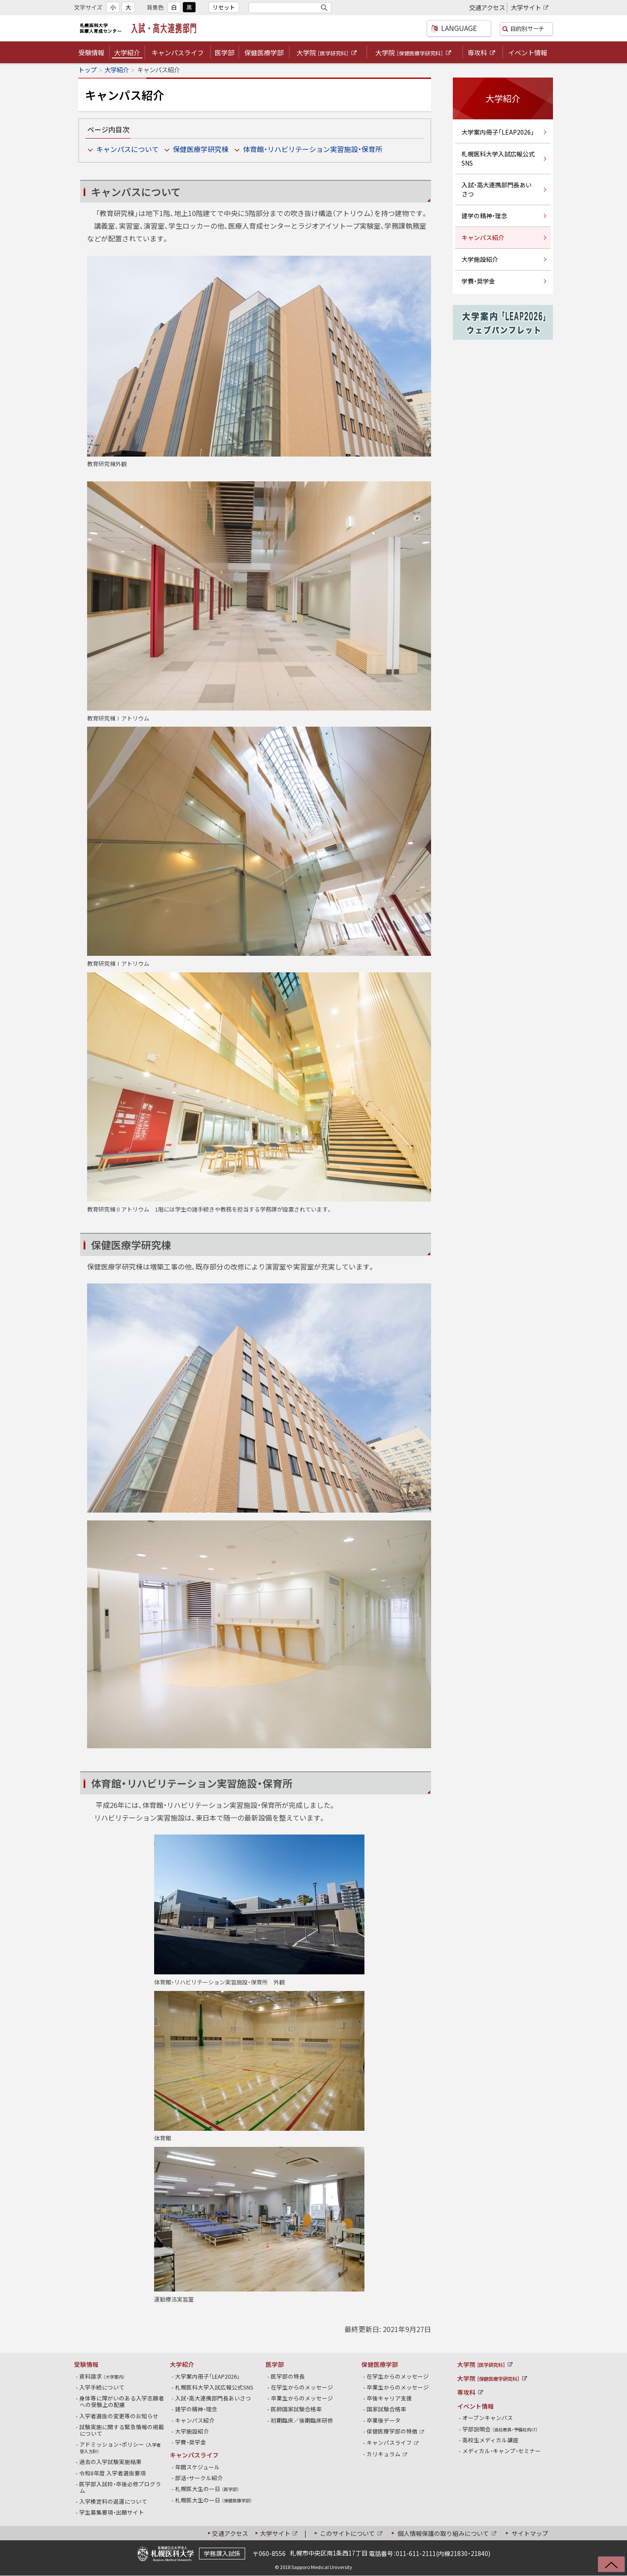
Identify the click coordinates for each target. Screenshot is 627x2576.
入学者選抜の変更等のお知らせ (119, 2416)
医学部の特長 (288, 2376)
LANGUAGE (448, 28)
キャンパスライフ (178, 53)
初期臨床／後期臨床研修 (302, 2420)
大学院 (327, 53)
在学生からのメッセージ (302, 2387)
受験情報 (91, 53)
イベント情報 (527, 53)
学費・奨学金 (478, 281)
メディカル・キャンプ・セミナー (502, 2451)
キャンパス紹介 (483, 237)
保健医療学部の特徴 (396, 2431)
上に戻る (606, 2566)
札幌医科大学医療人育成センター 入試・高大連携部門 (140, 28)
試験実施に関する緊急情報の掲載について (122, 2430)
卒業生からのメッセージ (302, 2398)
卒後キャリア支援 (389, 2398)
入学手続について (102, 2387)
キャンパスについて (127, 149)
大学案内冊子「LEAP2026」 (498, 132)
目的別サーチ (525, 28)
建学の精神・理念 (484, 215)
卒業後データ (384, 2420)
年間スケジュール (197, 2467)
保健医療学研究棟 (201, 149)
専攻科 (482, 53)
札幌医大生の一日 (207, 2489)
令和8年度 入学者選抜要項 (113, 2473)
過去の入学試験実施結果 (111, 2462)
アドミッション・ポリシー (120, 2447)
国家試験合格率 (386, 2409)
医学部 (224, 53)
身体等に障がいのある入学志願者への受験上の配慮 (122, 2401)
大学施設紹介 (480, 259)
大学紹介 (127, 53)
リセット (223, 7)
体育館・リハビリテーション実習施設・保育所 (312, 149)
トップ (87, 69)
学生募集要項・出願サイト (112, 2512)
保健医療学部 (263, 53)
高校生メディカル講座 (491, 2440)
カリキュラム (387, 2454)
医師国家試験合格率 (296, 2409)
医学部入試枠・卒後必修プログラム (120, 2487)
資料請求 (102, 2376)
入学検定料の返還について (113, 2501)
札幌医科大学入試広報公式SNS (498, 158)
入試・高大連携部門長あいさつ (497, 189)
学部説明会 (500, 2429)
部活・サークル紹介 (199, 2478)
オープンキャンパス (488, 2418)
